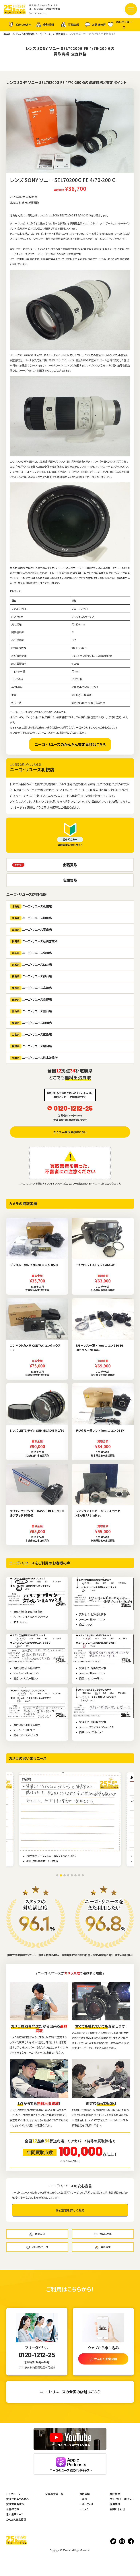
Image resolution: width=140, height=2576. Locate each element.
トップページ (13, 2494)
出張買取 (70, 864)
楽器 (84, 2499)
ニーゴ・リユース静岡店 (31, 1022)
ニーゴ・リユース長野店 (31, 999)
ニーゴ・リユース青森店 (31, 929)
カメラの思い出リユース (28, 1758)
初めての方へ (19, 24)
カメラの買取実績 (23, 1203)
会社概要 (115, 2494)
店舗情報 (45, 24)
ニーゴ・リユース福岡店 (31, 1046)
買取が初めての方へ (17, 2499)
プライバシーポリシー (122, 2499)
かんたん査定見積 (16, 2519)
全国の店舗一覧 (54, 2494)
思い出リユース (120, 24)
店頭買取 (70, 880)
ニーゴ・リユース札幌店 (32, 769)
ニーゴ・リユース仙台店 (31, 964)
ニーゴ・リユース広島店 (31, 1034)
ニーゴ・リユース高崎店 (31, 988)
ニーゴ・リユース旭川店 (31, 918)
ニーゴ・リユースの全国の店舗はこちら (70, 2391)
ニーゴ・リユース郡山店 (31, 976)
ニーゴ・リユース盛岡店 (31, 953)
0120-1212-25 (73, 1108)
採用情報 (115, 2504)
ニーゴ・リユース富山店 (31, 1011)
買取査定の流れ (15, 2504)
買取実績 (70, 24)
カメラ (85, 2509)
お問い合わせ (117, 2509)
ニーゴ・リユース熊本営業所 (34, 1057)
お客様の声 (95, 24)
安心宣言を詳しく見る (70, 2210)
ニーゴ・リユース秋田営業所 (34, 941)
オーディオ (87, 2504)
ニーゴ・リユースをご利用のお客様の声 (39, 1563)
